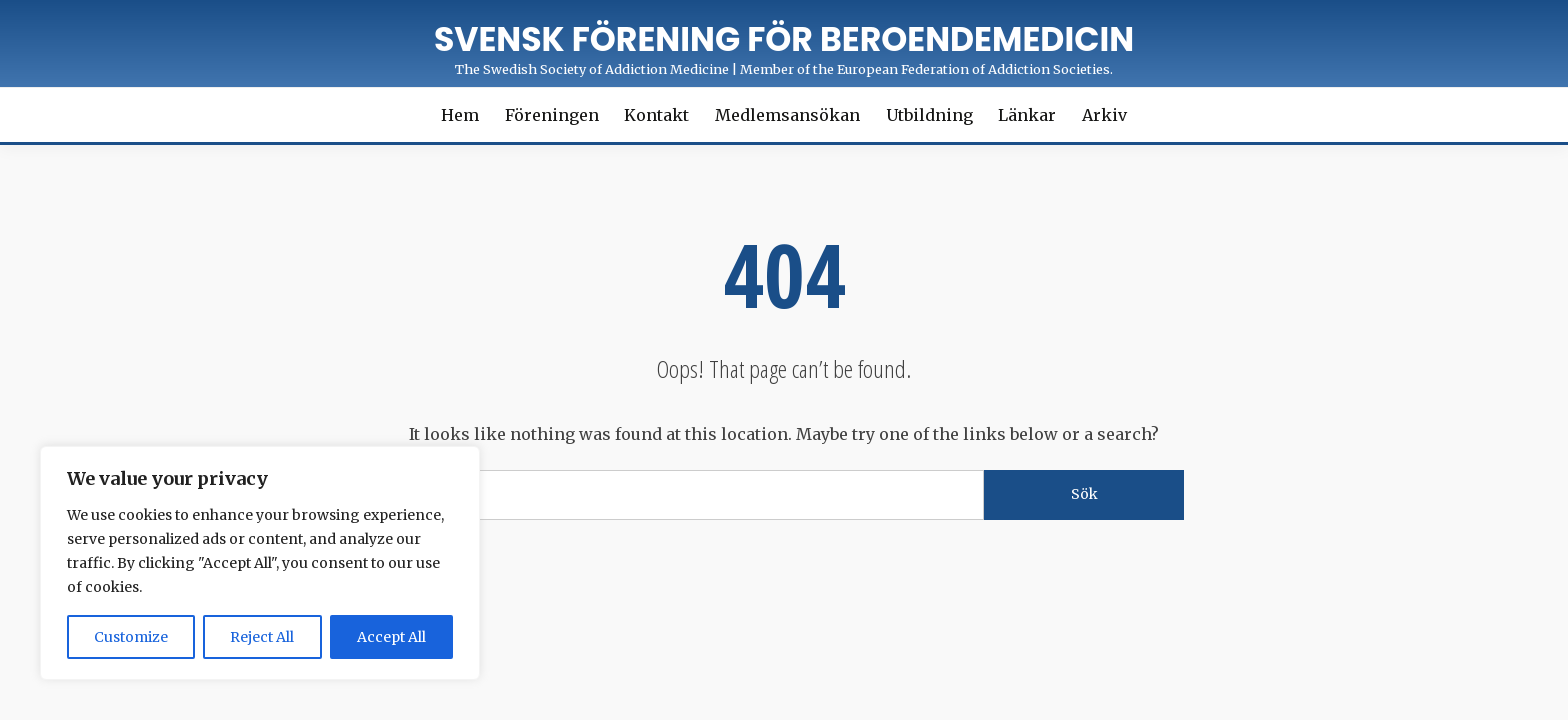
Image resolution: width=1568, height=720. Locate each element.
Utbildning (929, 115)
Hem (460, 115)
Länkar (1027, 115)
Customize (131, 637)
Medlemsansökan (787, 115)
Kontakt (656, 115)
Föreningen (552, 115)
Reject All (262, 637)
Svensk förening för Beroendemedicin (784, 39)
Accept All (391, 637)
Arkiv (1104, 115)
